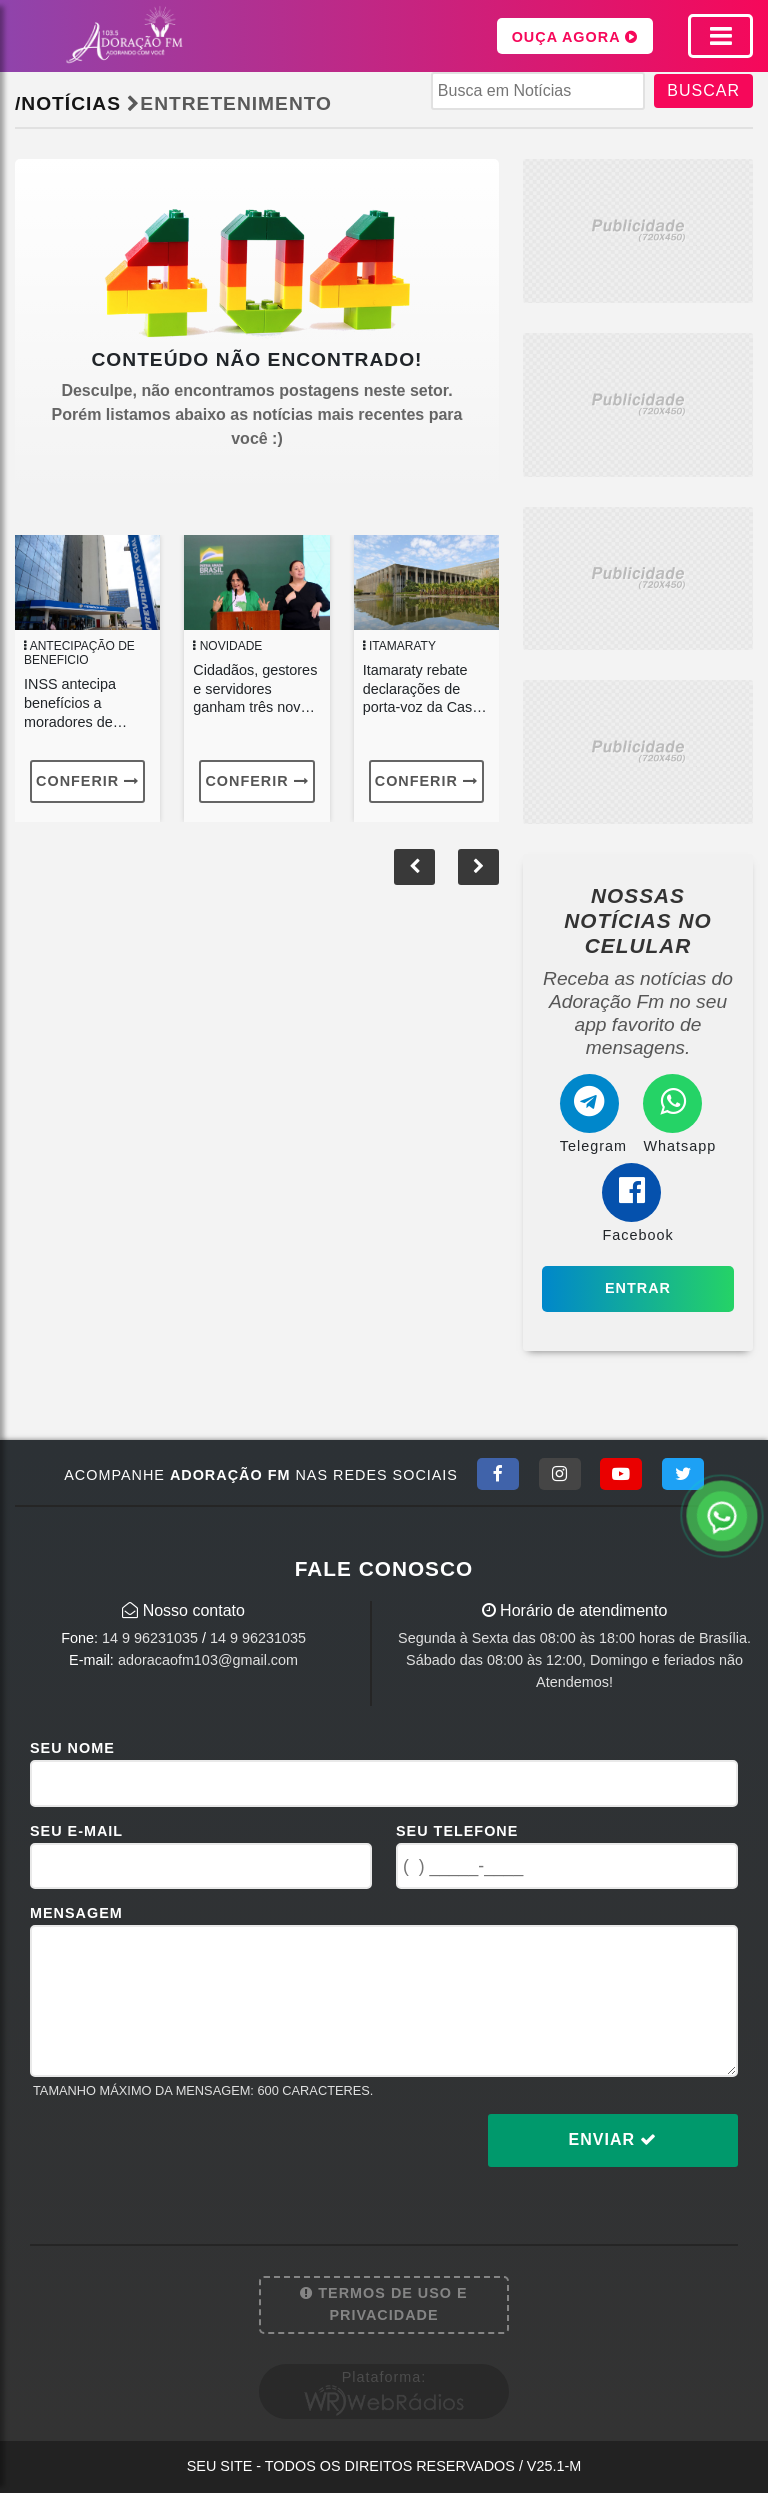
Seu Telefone (457, 1831)
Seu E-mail (76, 1831)
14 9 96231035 (150, 1638)
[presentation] (182, 2156)
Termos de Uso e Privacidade (383, 2304)
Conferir (87, 781)
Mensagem (76, 1913)
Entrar (638, 1288)
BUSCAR (703, 90)
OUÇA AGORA (575, 37)
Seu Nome (72, 1748)
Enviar (613, 2139)
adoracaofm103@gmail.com (208, 1660)
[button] (478, 867)
